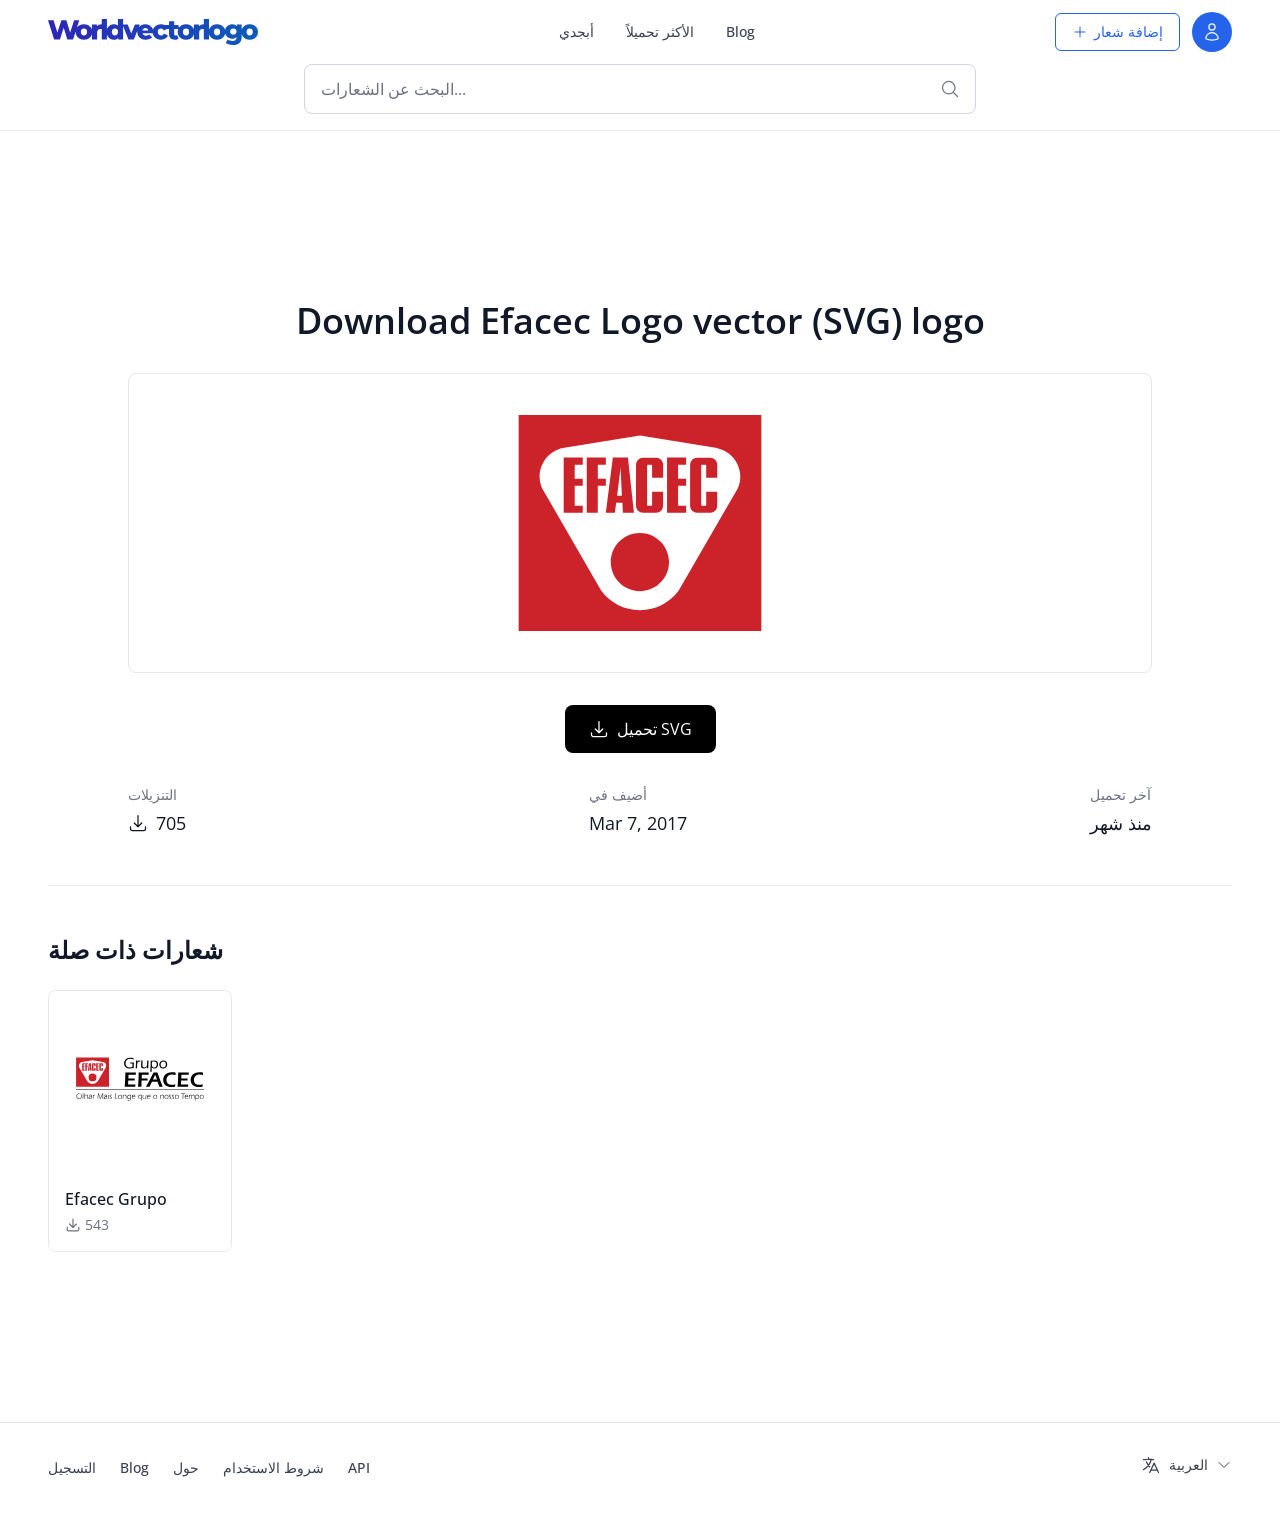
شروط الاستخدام (273, 1467)
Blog (740, 31)
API (359, 1467)
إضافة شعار (1117, 31)
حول (186, 1467)
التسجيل (72, 1467)
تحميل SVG (640, 729)
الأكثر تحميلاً (660, 31)
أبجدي (576, 31)
